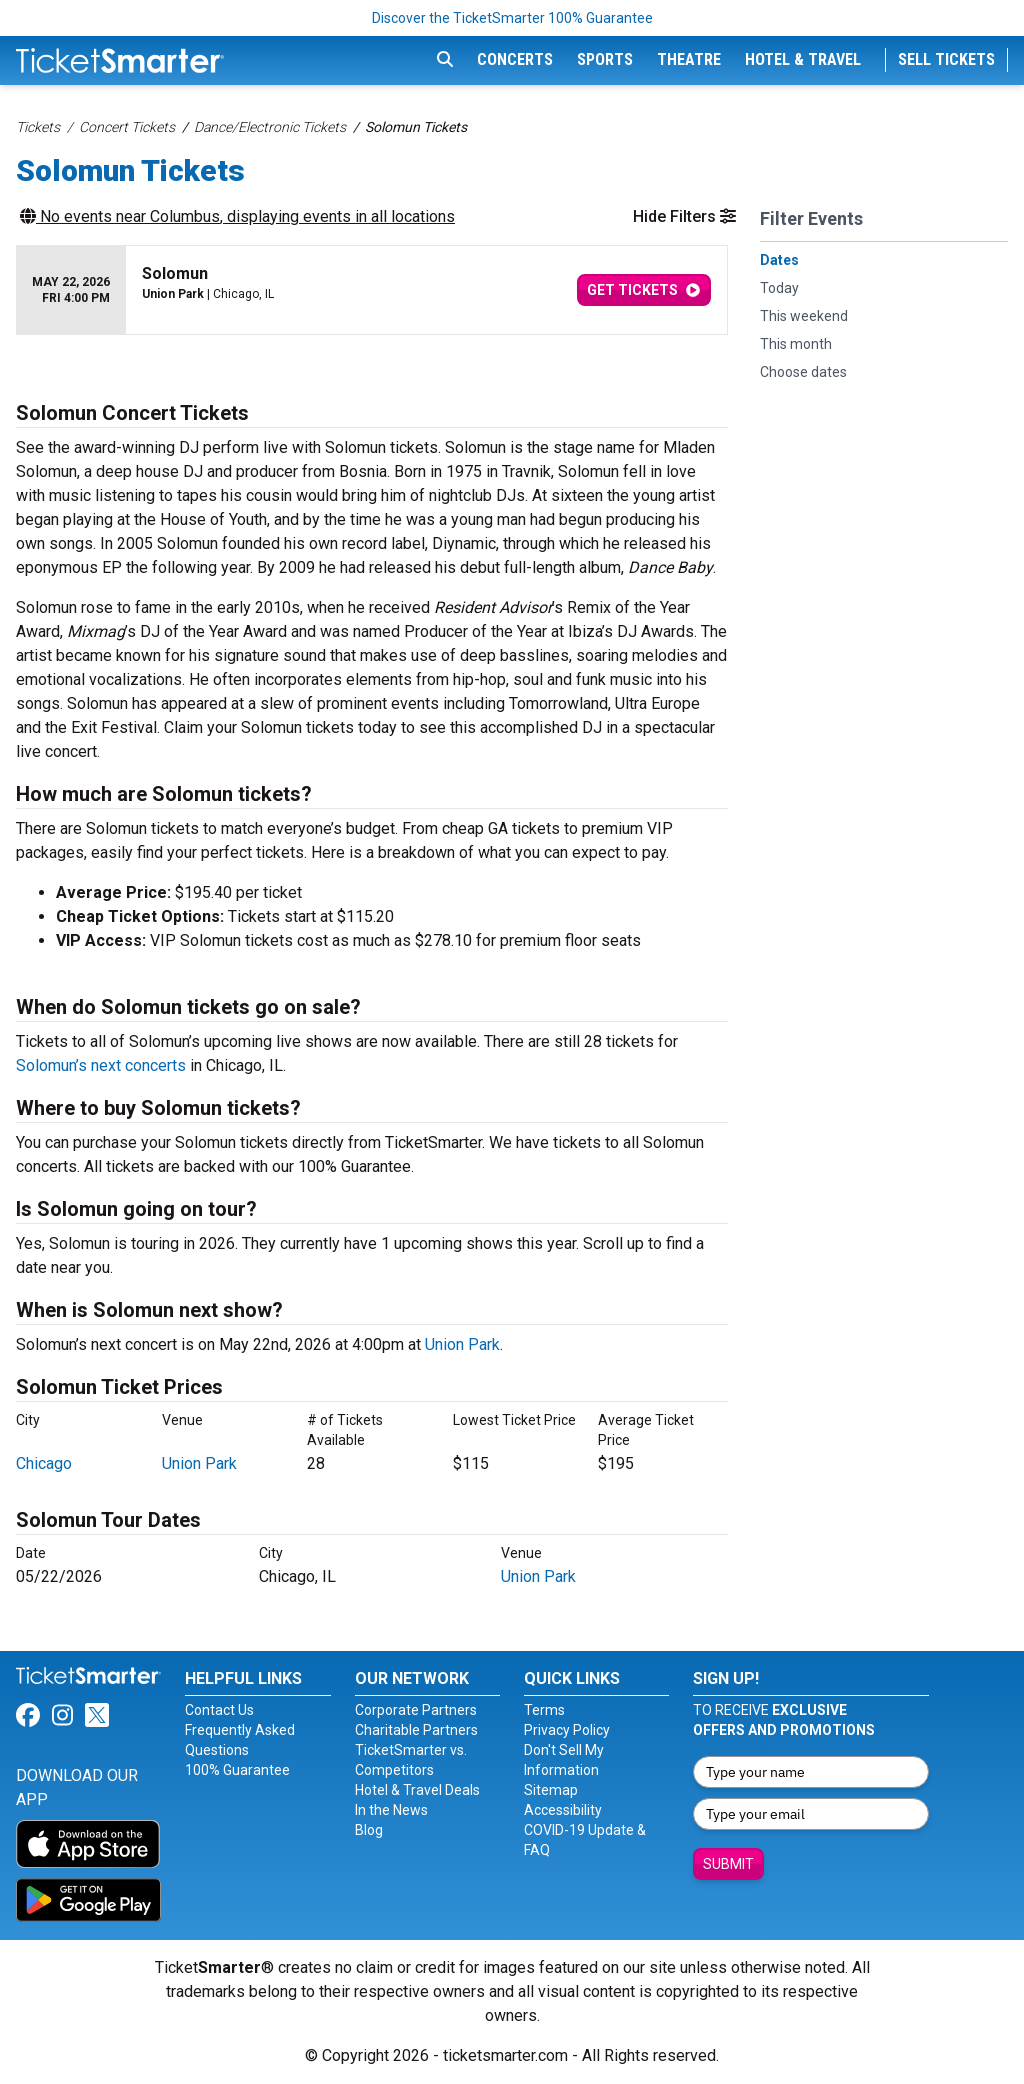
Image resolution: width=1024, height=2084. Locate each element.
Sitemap (551, 1790)
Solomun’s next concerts (101, 1065)
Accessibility (563, 1810)
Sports (605, 59)
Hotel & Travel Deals (417, 1790)
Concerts (515, 59)
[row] (372, 290)
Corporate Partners (416, 1710)
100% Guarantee (237, 1770)
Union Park (462, 1344)
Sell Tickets (946, 59)
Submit (728, 1864)
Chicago (44, 1463)
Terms (544, 1710)
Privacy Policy (567, 1730)
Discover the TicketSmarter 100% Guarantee (512, 18)
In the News (391, 1810)
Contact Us (219, 1710)
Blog (369, 1830)
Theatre (689, 59)
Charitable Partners (416, 1730)
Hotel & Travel (803, 59)
